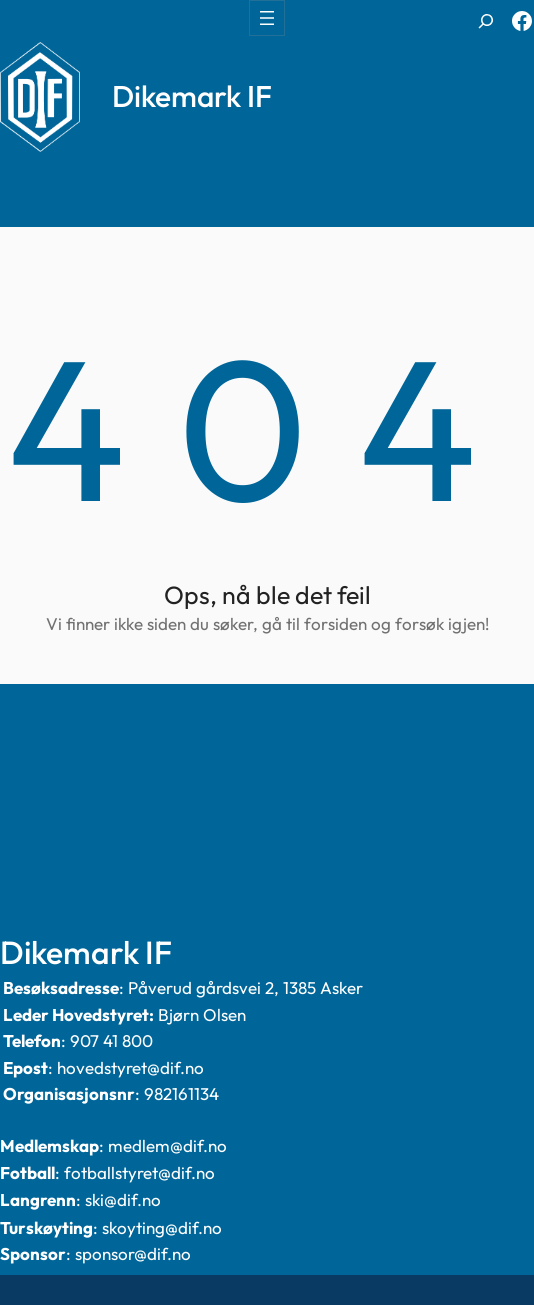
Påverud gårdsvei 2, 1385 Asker (245, 987)
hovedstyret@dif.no (130, 1067)
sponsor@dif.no (133, 1253)
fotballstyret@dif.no (139, 1172)
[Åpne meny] (267, 18)
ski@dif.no (123, 1199)
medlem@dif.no (167, 1145)
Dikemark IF (192, 96)
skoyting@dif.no (162, 1227)
